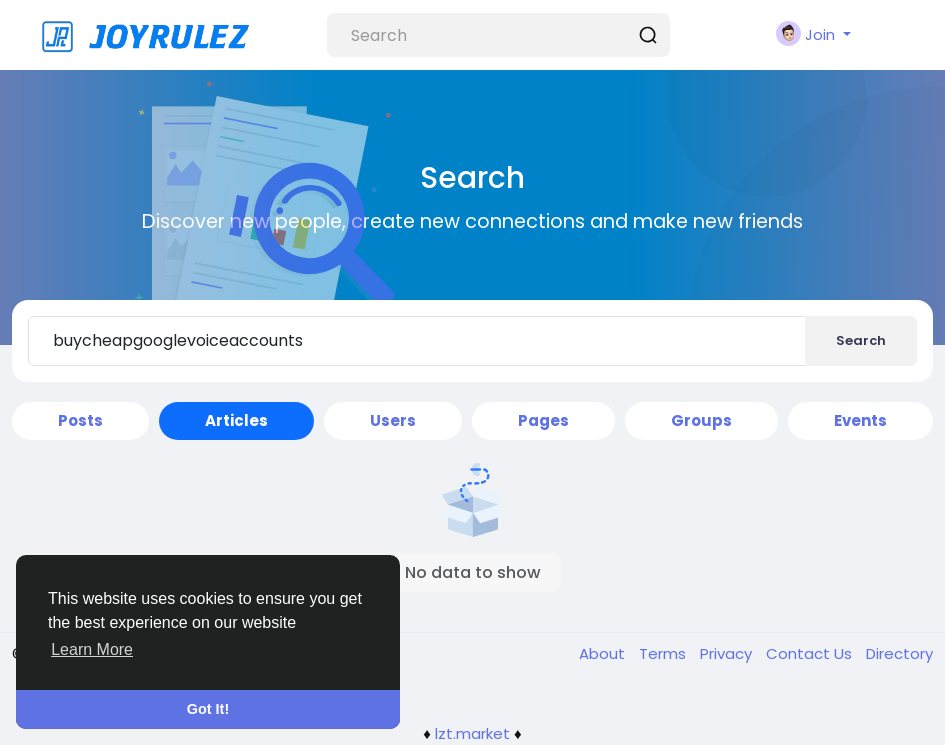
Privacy (728, 653)
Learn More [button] (92, 649)
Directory (899, 653)
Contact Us (811, 653)
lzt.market (472, 733)
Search (861, 340)
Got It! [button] (208, 709)
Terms (664, 653)
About (604, 653)
